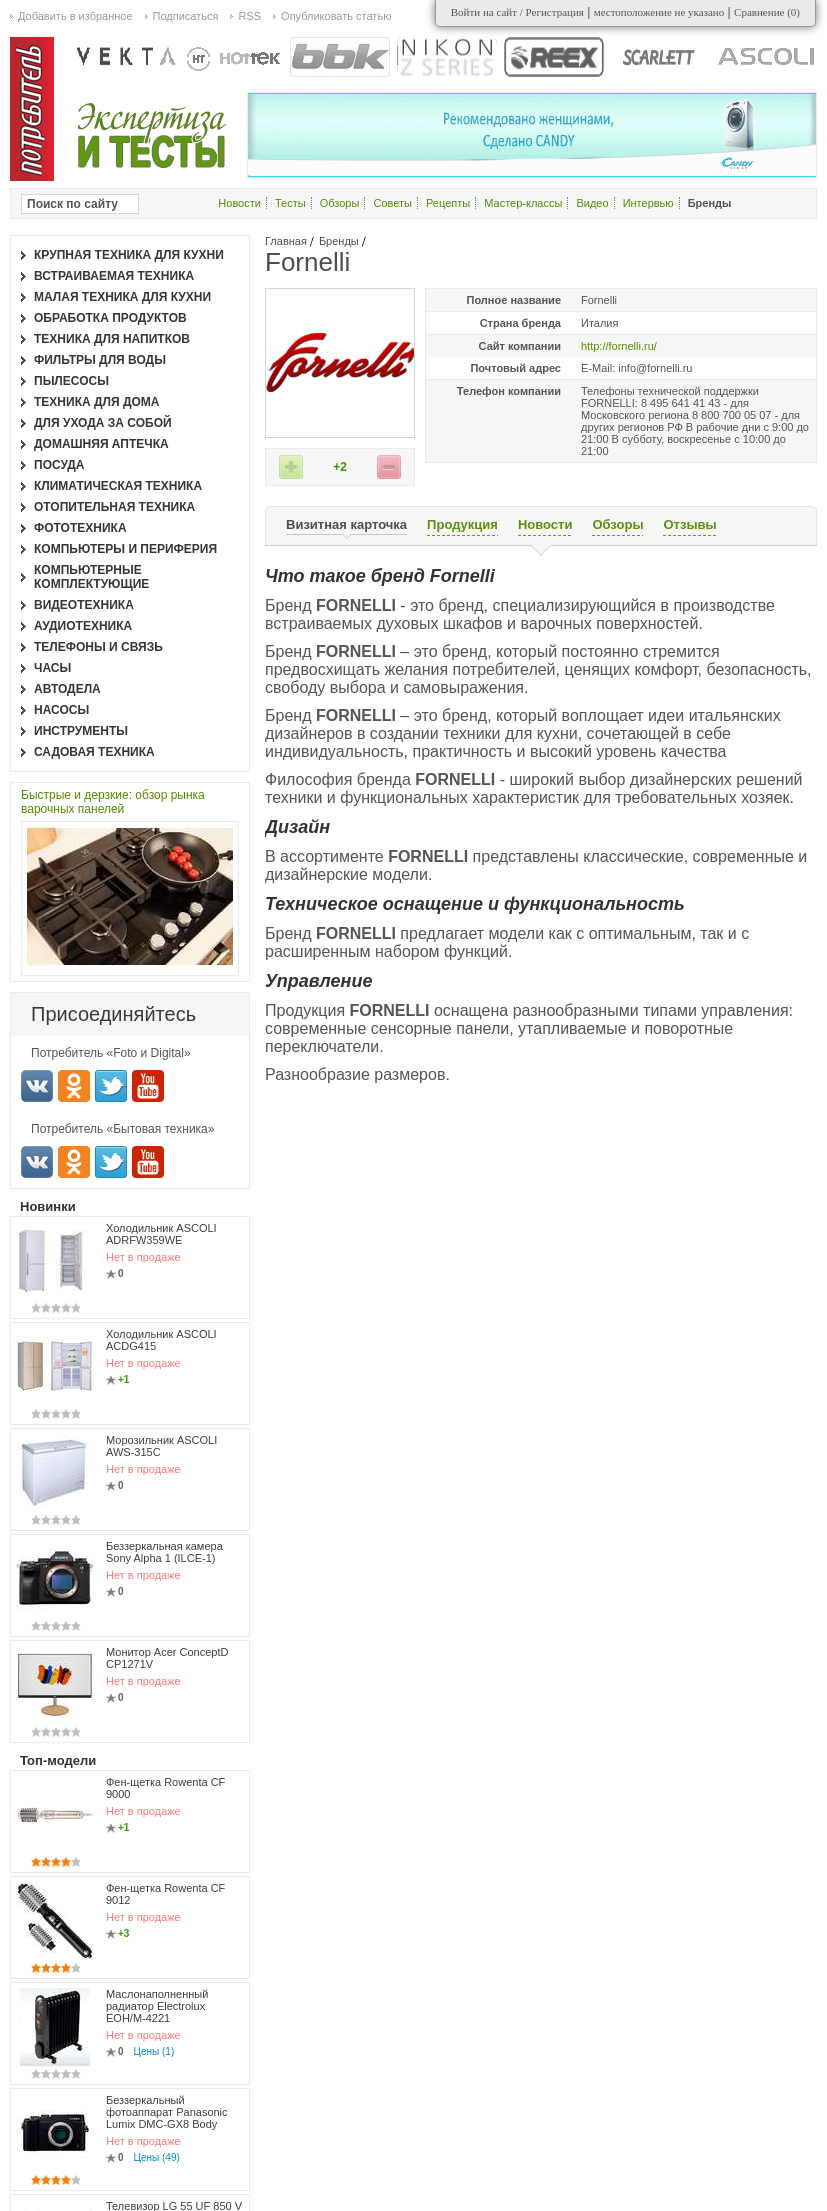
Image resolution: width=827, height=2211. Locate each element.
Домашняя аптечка (101, 444)
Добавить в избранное (75, 16)
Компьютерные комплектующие (91, 577)
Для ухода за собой (103, 423)
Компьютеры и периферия (125, 549)
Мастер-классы (523, 203)
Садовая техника (94, 752)
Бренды (339, 241)
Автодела (67, 689)
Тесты (290, 203)
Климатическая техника (118, 486)
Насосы (61, 710)
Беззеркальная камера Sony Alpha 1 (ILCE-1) (164, 1552)
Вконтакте (37, 1086)
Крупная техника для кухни (129, 255)
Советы (392, 203)
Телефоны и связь (98, 647)
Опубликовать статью (336, 16)
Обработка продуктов (110, 318)
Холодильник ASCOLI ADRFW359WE (161, 1234)
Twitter (111, 1086)
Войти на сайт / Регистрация (517, 12)
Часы (52, 668)
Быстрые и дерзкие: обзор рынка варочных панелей (113, 802)
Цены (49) (157, 2157)
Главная (286, 241)
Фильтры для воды (100, 360)
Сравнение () (767, 12)
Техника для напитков (112, 339)
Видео (592, 203)
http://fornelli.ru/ (619, 346)
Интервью (648, 203)
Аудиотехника (83, 626)
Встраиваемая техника (114, 276)
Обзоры (340, 203)
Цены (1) (154, 2051)
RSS (249, 16)
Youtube (148, 1086)
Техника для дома (96, 402)
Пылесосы (71, 381)
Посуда (59, 465)
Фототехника (80, 528)
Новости (239, 203)
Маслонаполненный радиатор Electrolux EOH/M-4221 (157, 2006)
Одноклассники (74, 1086)
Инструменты (81, 731)
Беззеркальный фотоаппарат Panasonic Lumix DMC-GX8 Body (167, 2112)
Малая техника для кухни (122, 297)
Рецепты (448, 203)
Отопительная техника (114, 507)
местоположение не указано (659, 12)
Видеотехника (84, 605)
